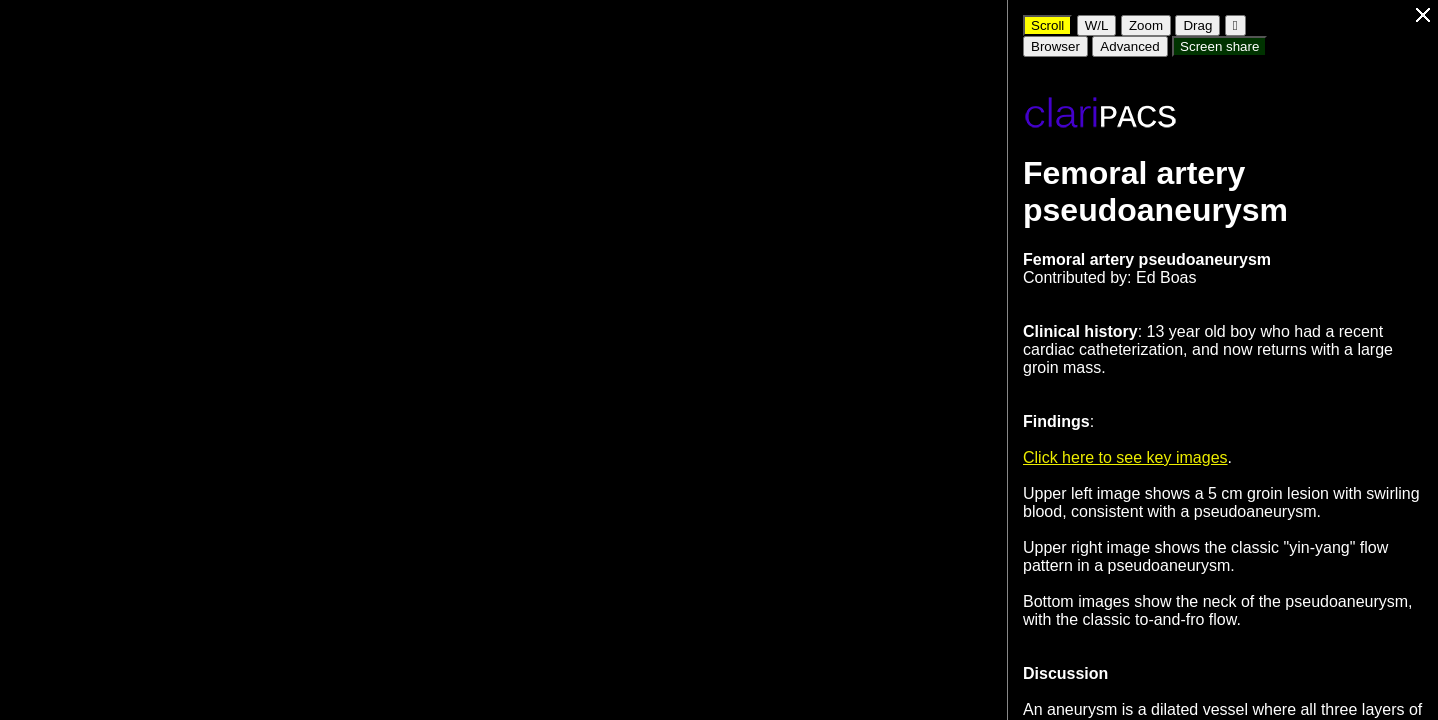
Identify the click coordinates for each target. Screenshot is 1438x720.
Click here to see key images (1125, 457)
